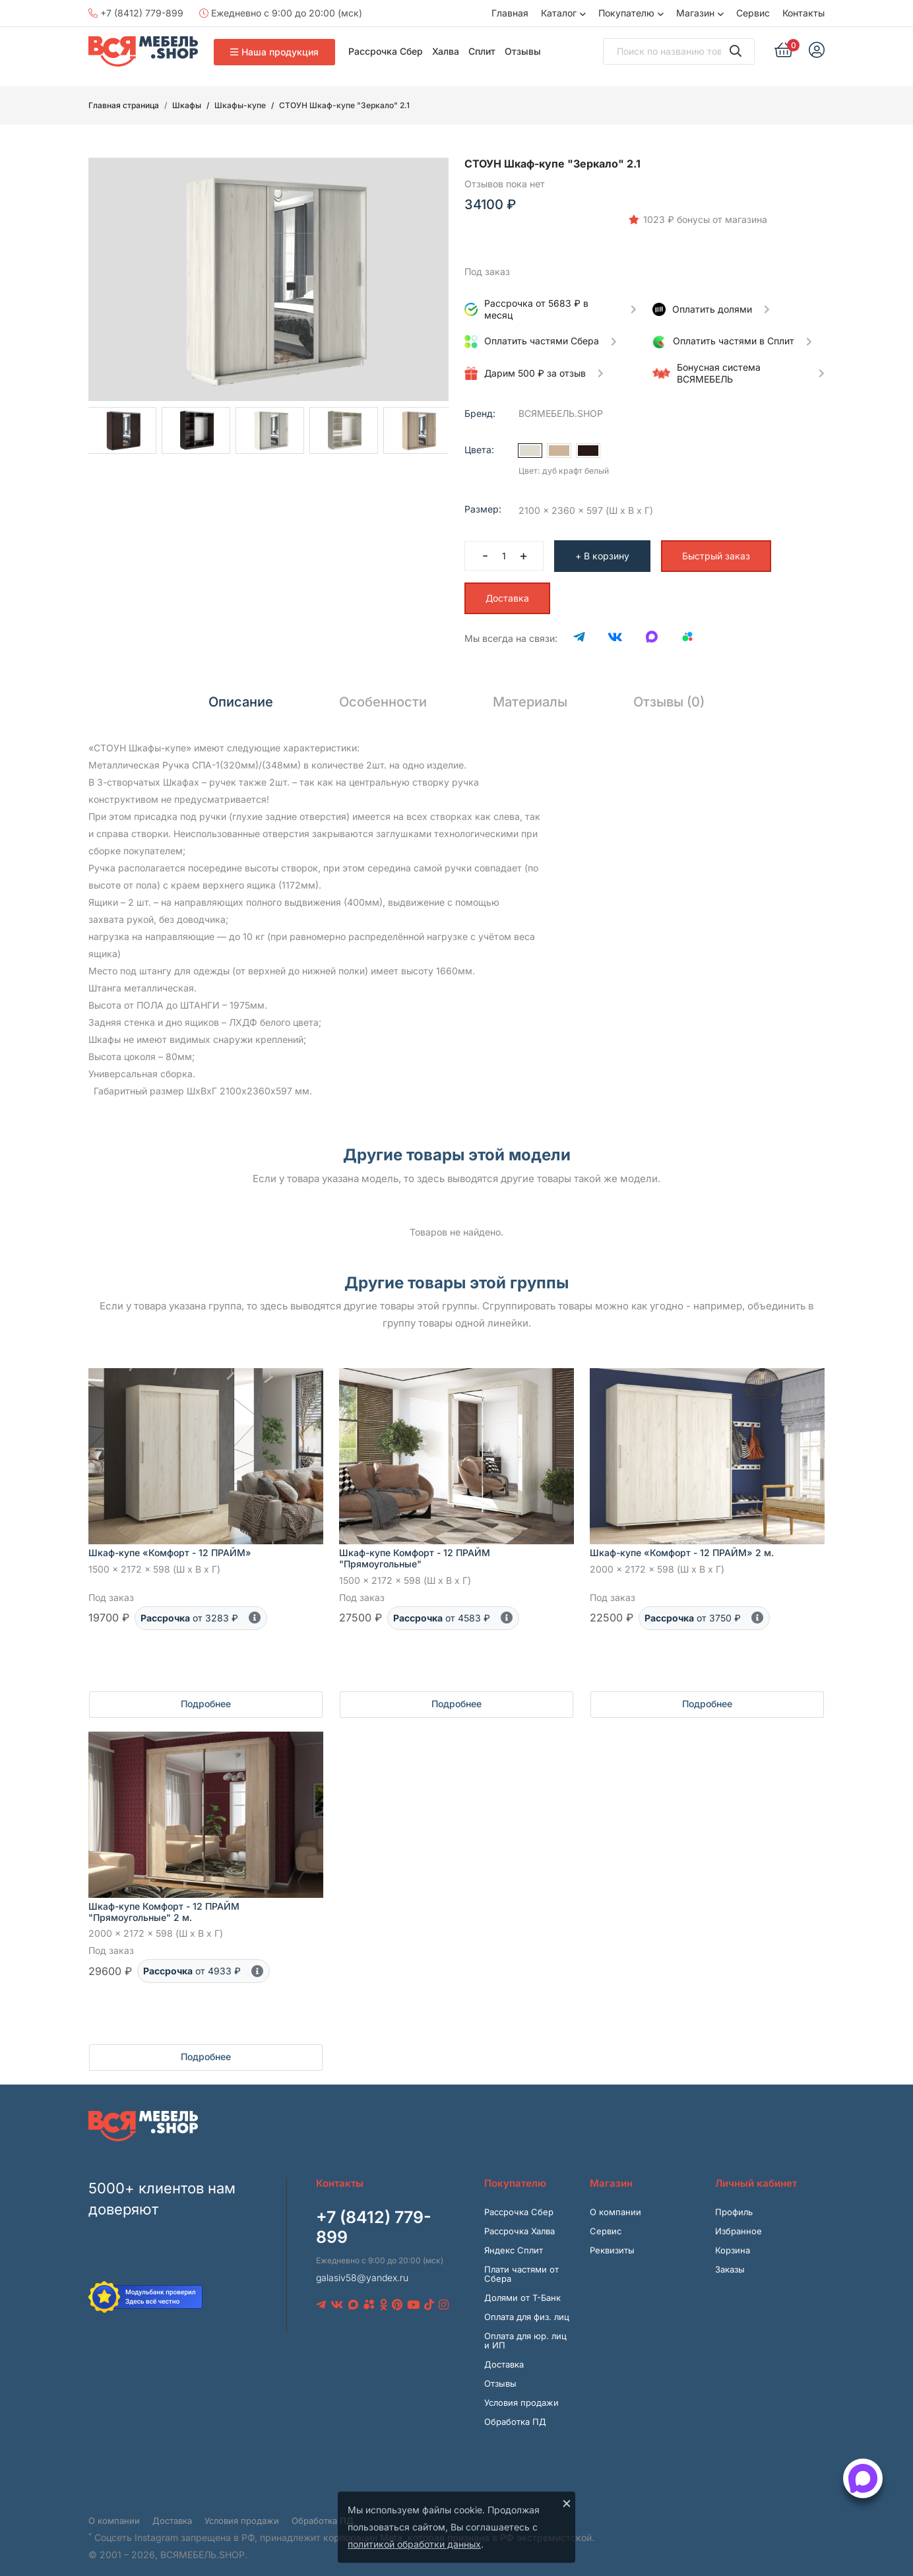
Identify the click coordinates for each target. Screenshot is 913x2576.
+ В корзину (602, 545)
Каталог (559, 12)
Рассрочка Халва (519, 2220)
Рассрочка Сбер (385, 51)
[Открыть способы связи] (863, 2478)
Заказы (730, 2258)
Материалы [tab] (530, 691)
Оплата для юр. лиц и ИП (525, 2330)
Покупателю (626, 12)
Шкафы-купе (240, 105)
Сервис (753, 12)
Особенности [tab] (383, 691)
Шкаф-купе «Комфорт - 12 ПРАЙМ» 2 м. (682, 1542)
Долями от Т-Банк (522, 2287)
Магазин (695, 12)
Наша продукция (274, 51)
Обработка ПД (515, 2411)
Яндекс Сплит (513, 2239)
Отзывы (523, 51)
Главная (509, 12)
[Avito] (687, 628)
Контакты (803, 12)
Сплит (481, 51)
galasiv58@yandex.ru (362, 2267)
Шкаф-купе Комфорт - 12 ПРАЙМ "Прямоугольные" (414, 1548)
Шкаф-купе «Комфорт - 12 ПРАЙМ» (169, 1542)
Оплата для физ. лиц (526, 2306)
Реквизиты (612, 2239)
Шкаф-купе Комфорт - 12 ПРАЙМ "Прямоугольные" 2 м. (163, 1901)
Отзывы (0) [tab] (669, 691)
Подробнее (206, 1693)
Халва (445, 51)
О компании (615, 2201)
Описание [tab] (240, 691)
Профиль (734, 2201)
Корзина (732, 2239)
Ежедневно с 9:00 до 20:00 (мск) (280, 12)
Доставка (507, 587)
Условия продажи (521, 2392)
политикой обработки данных (414, 2544)
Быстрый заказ (716, 545)
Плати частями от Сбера (521, 2263)
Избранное (738, 2220)
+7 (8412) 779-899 (135, 12)
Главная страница (123, 105)
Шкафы (186, 105)
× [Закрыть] (566, 2503)
